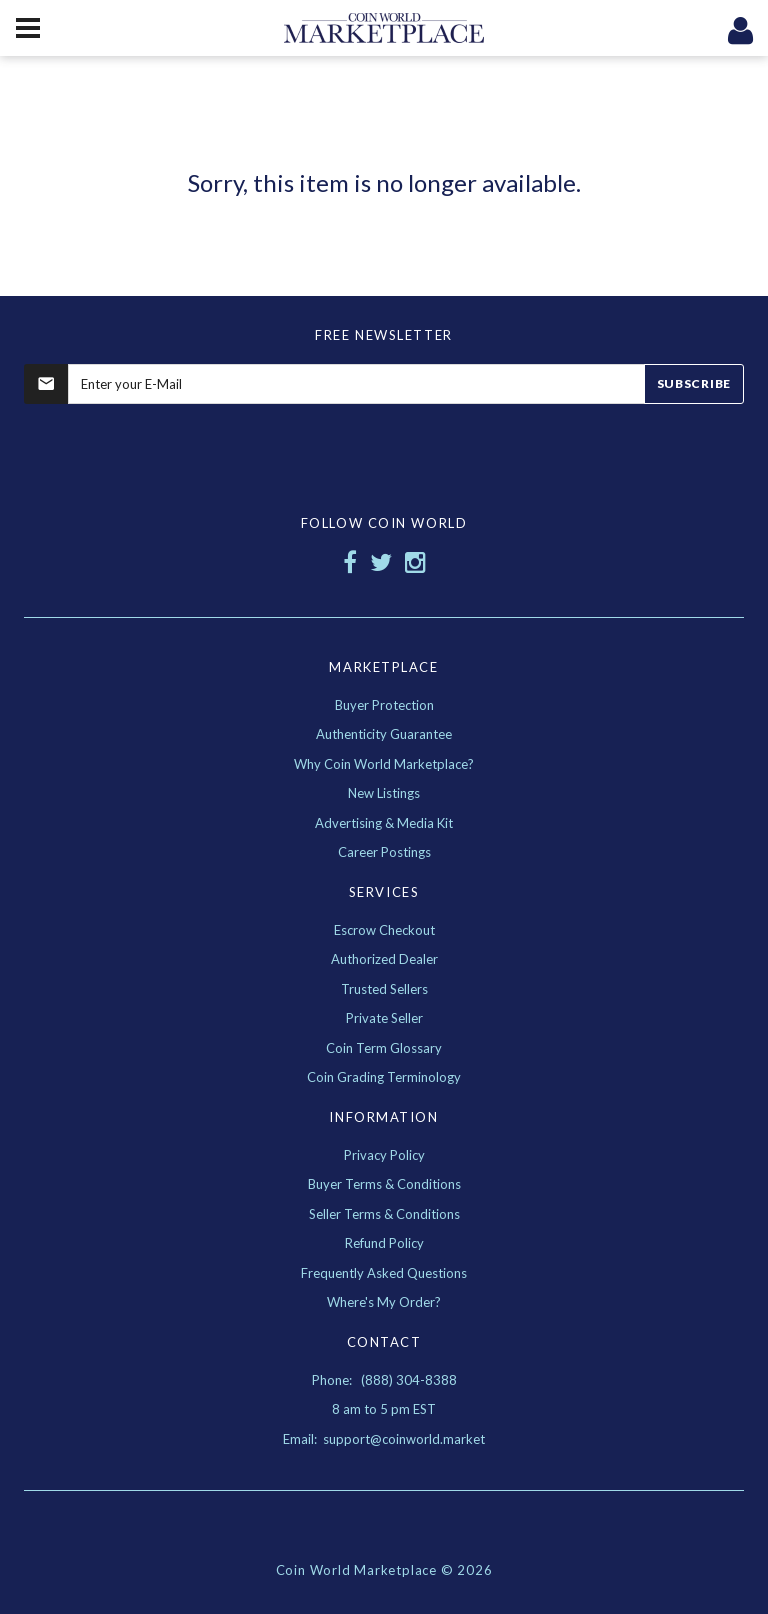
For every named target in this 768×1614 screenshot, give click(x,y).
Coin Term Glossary (384, 1048)
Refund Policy (384, 1243)
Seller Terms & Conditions (384, 1214)
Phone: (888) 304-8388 (384, 1380)
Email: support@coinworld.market (384, 1439)
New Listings (384, 793)
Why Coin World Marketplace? (384, 764)
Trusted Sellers (384, 989)
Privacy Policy (384, 1155)
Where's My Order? (384, 1302)
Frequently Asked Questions (384, 1273)
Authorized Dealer (384, 959)
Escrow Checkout (384, 930)
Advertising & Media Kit (384, 823)
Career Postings (384, 852)
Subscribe (694, 383)
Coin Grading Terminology (384, 1077)
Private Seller (384, 1018)
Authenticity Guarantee (384, 734)
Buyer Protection (384, 705)
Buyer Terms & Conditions (384, 1184)
